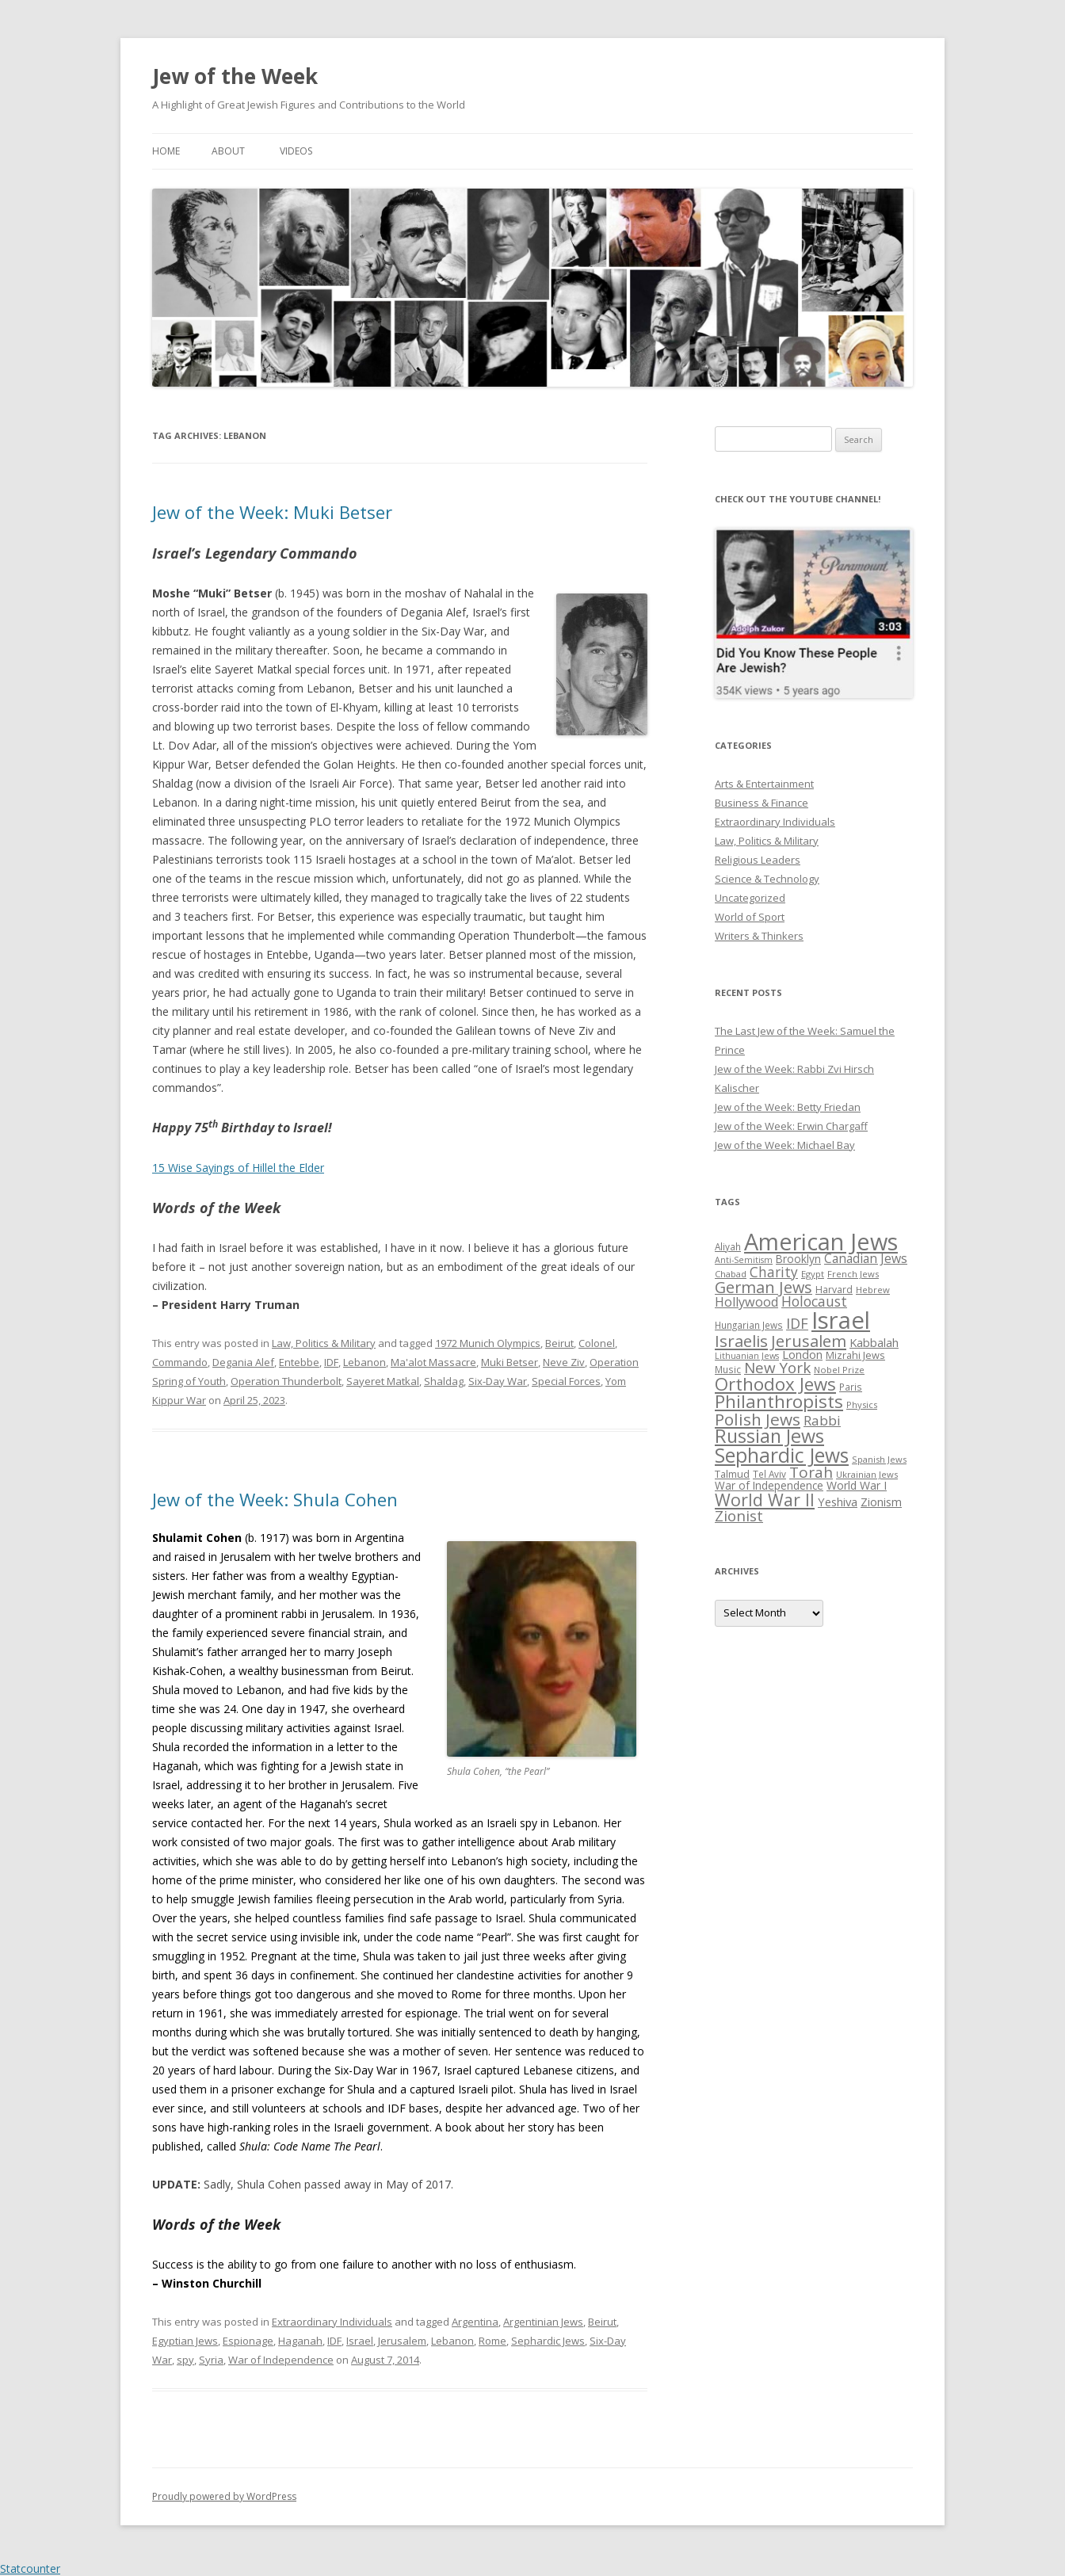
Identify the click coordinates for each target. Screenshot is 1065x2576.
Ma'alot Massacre (433, 1362)
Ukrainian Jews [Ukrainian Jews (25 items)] (867, 1474)
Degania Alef (243, 1362)
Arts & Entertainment (764, 784)
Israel (359, 2341)
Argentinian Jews (543, 2322)
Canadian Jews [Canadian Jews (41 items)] (865, 1258)
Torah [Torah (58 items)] (811, 1472)
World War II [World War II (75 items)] (765, 1499)
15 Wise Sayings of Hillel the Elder (238, 1167)
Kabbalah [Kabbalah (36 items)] (874, 1342)
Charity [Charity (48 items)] (774, 1271)
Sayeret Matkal (382, 1381)
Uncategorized (750, 898)
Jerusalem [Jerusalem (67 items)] (808, 1341)
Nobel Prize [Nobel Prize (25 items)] (839, 1370)
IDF (331, 1362)
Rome (492, 2341)
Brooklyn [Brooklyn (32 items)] (798, 1258)
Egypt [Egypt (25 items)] (812, 1274)
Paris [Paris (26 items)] (850, 1386)
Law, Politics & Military (324, 1343)
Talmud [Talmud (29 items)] (732, 1474)
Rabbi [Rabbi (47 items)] (822, 1420)
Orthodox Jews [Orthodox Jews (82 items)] (775, 1384)
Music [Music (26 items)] (728, 1369)
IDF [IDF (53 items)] (797, 1323)
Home (166, 151)
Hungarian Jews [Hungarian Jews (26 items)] (749, 1325)
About (228, 151)
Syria (211, 2360)
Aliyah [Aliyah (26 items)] (728, 1246)
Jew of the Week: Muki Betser (272, 512)
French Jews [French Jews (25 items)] (853, 1274)
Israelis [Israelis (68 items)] (741, 1341)
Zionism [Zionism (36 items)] (881, 1501)
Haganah (300, 2341)
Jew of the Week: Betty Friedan (788, 1107)
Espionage (248, 2341)
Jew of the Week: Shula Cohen (275, 1499)
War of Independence (281, 2360)
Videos (296, 151)
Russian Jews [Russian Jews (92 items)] (769, 1435)
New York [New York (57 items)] (777, 1367)
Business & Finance (761, 803)
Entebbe (299, 1362)
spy (185, 2360)
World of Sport (749, 917)
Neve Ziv (564, 1362)
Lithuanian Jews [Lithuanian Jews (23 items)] (747, 1355)
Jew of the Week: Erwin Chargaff (791, 1126)
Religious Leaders (757, 860)
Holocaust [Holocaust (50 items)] (814, 1301)
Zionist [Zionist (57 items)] (739, 1516)
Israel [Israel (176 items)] (840, 1320)
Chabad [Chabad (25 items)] (730, 1274)
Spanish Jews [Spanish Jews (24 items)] (879, 1459)
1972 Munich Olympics (487, 1343)
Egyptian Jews (185, 2341)
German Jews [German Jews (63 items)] (763, 1287)
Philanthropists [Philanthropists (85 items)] (779, 1401)
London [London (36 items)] (802, 1354)
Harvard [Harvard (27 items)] (834, 1289)
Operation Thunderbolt (286, 1381)
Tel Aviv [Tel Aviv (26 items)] (769, 1473)
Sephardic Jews (548, 2341)
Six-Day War (497, 1381)
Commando (180, 1362)
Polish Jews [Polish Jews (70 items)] (757, 1419)
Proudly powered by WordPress (224, 2496)
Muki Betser (509, 1362)
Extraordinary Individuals (332, 2322)
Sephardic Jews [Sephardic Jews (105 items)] (782, 1455)
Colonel (596, 1343)
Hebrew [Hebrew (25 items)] (873, 1290)
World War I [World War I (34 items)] (856, 1485)
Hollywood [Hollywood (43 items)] (746, 1302)
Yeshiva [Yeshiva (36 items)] (837, 1501)
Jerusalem (402, 2341)
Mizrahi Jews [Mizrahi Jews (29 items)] (855, 1355)
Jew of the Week (235, 76)
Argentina (475, 2322)
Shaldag (444, 1381)
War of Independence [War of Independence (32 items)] (769, 1485)
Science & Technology (767, 879)
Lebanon (364, 1362)
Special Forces (566, 1381)
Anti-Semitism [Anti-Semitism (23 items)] (744, 1259)
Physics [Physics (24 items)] (861, 1404)
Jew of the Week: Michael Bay (785, 1145)
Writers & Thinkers (759, 936)
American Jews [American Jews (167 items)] (821, 1241)
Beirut (559, 1343)
